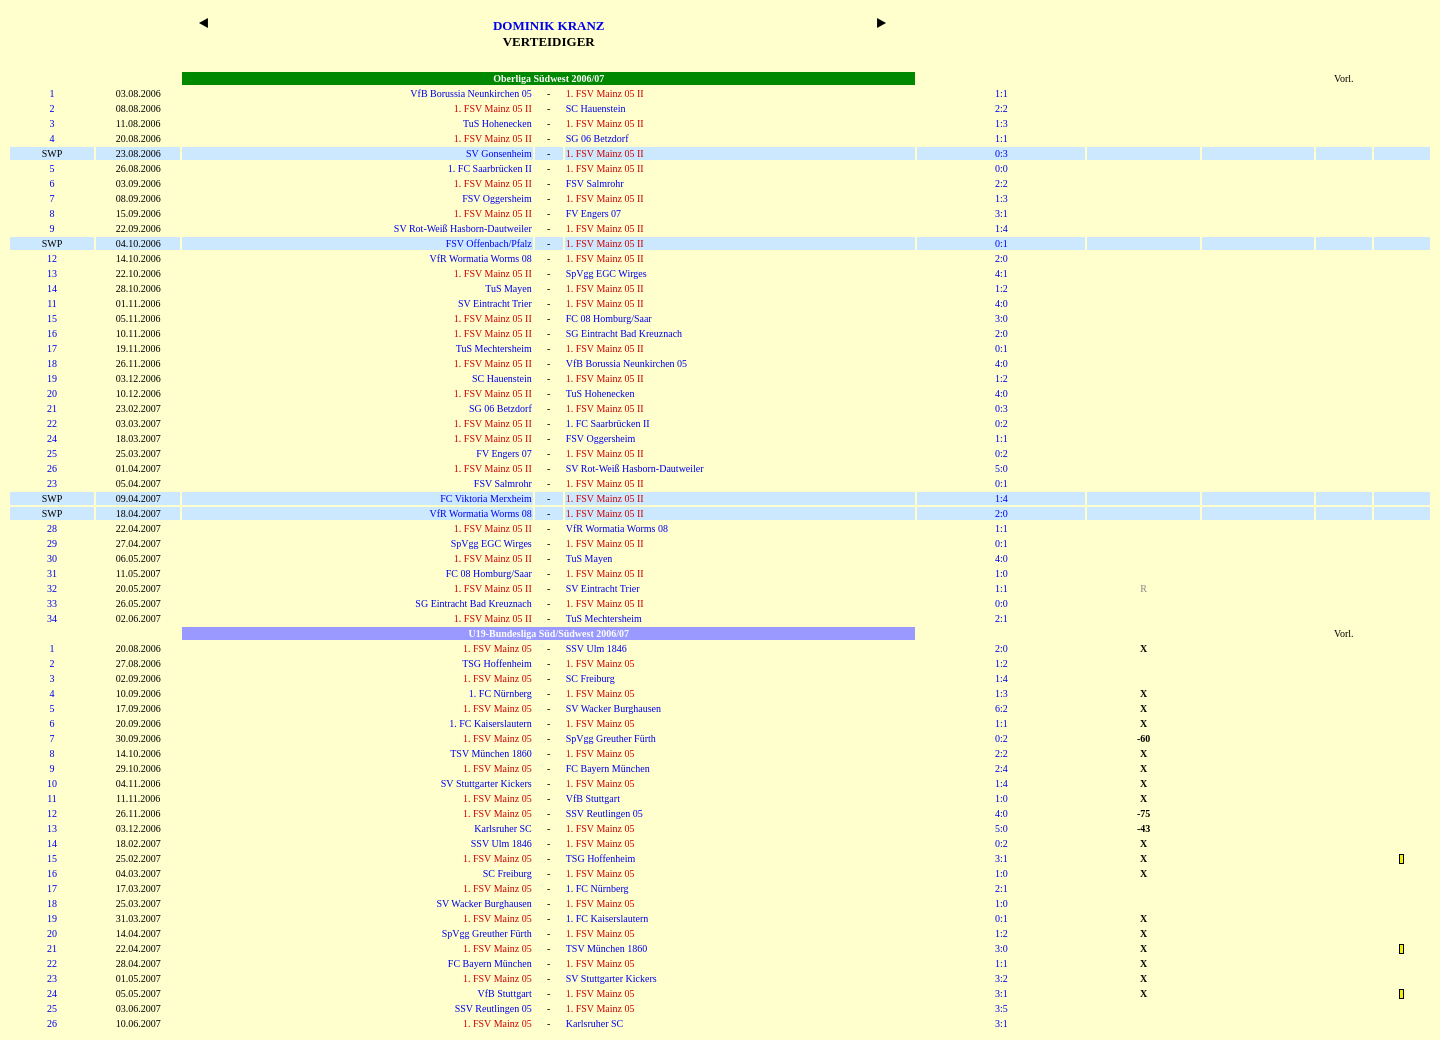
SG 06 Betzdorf (597, 138)
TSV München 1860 (490, 753)
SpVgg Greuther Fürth (611, 738)
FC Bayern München (608, 768)
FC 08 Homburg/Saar (609, 318)
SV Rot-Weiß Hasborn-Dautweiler (463, 228)
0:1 (1001, 243)
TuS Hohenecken (497, 123)
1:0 (1001, 573)
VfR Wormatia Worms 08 (481, 258)
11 (52, 303)
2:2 (1001, 108)
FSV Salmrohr (595, 183)
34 (52, 618)
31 (52, 573)
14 (52, 288)
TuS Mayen (508, 288)
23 (52, 483)
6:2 (1001, 708)
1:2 (1001, 288)
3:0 (1001, 318)
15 (52, 318)
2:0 (1001, 258)
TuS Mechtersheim (494, 348)
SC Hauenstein (596, 108)
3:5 (1001, 1008)
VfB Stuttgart (593, 798)
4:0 (1001, 303)
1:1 (1001, 93)
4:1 (1001, 273)
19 (52, 378)
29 (52, 543)
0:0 (1001, 168)
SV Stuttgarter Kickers (486, 783)
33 (52, 603)
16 (52, 333)
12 (52, 258)
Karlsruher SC (503, 828)
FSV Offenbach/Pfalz (489, 243)
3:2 (1001, 978)
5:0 (1001, 468)
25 (52, 453)
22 (52, 423)
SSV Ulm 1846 (596, 648)
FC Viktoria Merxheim (485, 498)
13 (52, 273)
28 (52, 528)
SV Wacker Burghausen (613, 708)
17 (52, 348)
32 (52, 588)
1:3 (1001, 123)
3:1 (1001, 213)
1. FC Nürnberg (500, 693)
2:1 (1001, 618)
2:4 (1001, 768)
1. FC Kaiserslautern (490, 723)
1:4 (1001, 228)
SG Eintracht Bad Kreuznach (624, 333)
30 (52, 558)
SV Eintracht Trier (495, 303)
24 (52, 438)
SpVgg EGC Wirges (606, 273)
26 (52, 468)
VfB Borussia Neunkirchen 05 (470, 93)
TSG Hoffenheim (497, 663)
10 (52, 783)
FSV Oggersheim (497, 198)
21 (52, 408)
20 (52, 393)
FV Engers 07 (593, 213)
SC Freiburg (590, 678)
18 (52, 363)
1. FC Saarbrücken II (490, 168)
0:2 (1001, 423)
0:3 (1001, 153)
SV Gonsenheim (499, 153)
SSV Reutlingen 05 (604, 813)
